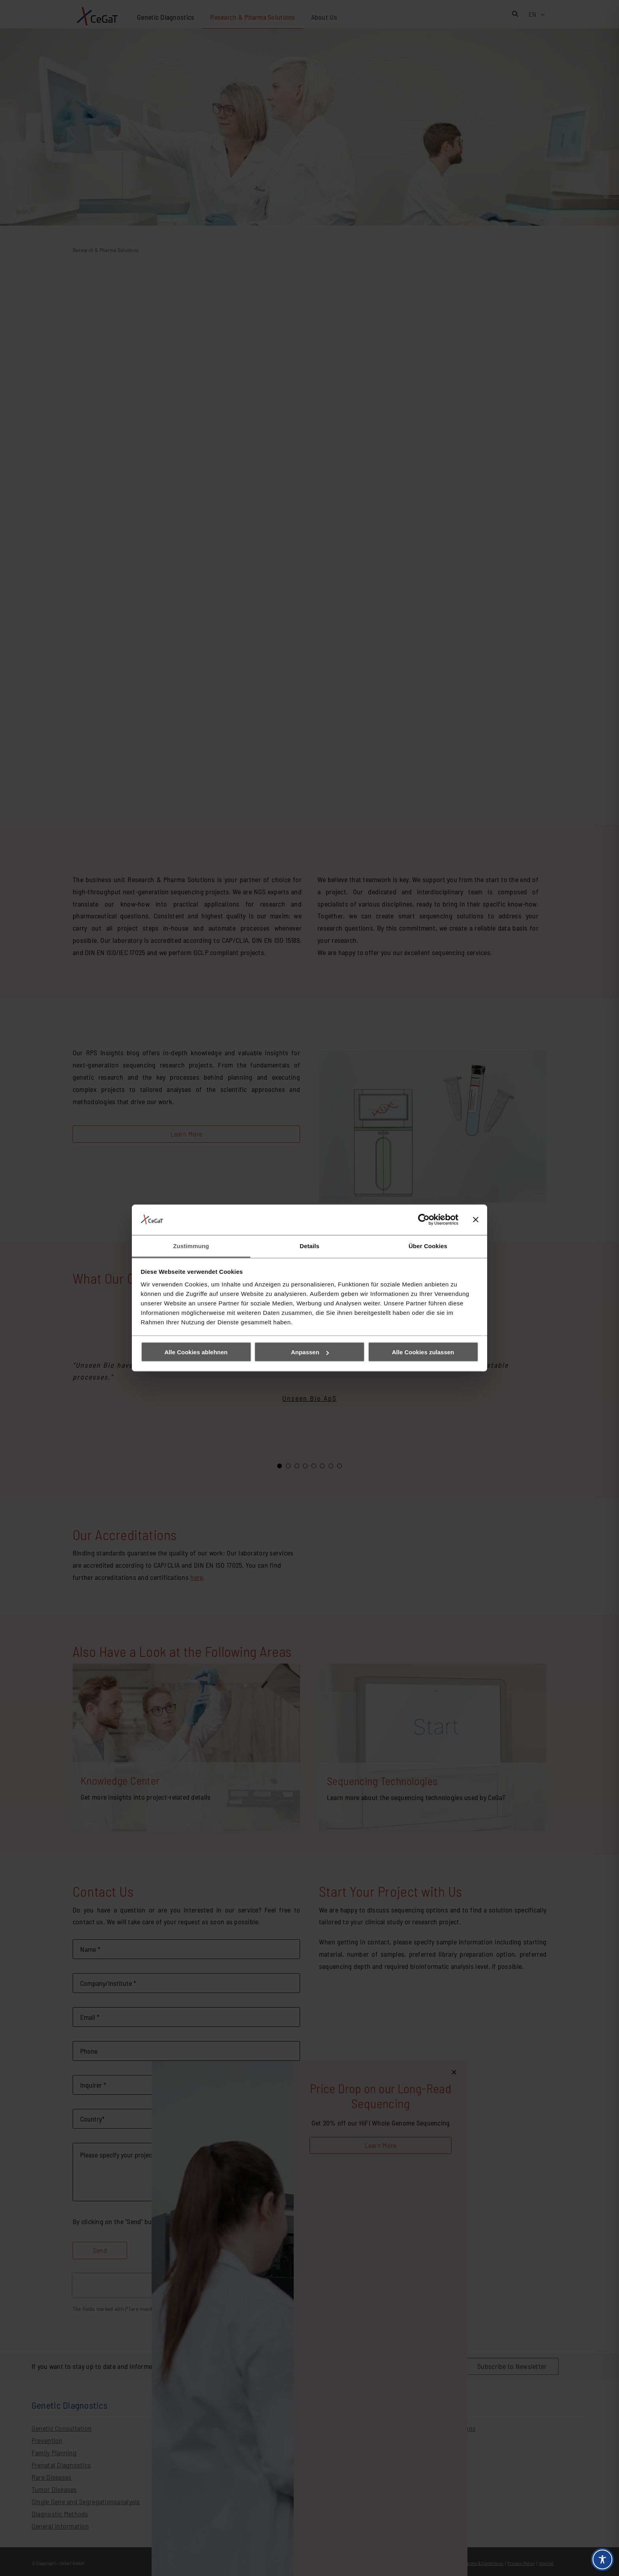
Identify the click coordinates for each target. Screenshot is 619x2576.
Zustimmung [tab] (191, 1245)
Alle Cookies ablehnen (195, 1352)
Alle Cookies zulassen (423, 1352)
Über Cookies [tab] (428, 1245)
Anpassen (310, 1352)
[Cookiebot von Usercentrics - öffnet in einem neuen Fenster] (423, 1220)
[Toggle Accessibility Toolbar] (602, 2559)
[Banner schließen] (475, 1220)
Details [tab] (309, 1245)
